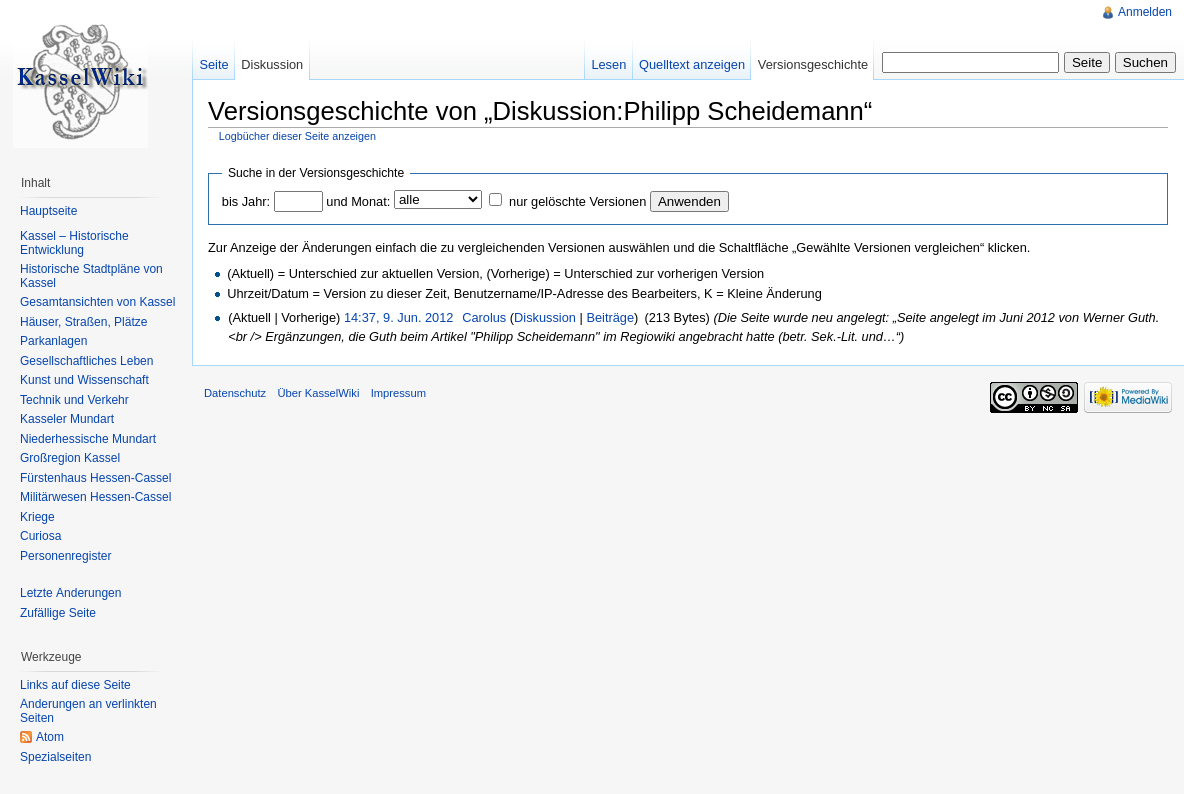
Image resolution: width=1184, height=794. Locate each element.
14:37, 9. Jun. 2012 (399, 317)
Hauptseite (48, 211)
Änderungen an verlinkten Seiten (88, 711)
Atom (50, 737)
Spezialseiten (55, 757)
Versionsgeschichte (813, 64)
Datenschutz (235, 393)
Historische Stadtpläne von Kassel (91, 276)
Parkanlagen (53, 341)
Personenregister (65, 556)
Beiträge (610, 317)
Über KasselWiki (318, 393)
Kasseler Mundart (67, 419)
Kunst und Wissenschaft (84, 380)
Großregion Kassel (70, 458)
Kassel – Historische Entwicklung (74, 243)
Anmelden (1145, 12)
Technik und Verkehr (74, 400)
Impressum (398, 393)
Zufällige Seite (58, 613)
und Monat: (358, 201)
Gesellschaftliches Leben (86, 361)
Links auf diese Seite (75, 685)
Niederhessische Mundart (88, 439)
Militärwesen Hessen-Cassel (95, 497)
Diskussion (545, 317)
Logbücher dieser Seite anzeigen (297, 136)
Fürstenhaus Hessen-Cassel (95, 478)
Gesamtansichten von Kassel (97, 302)
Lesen (608, 64)
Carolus (484, 317)
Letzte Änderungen (70, 593)
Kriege (37, 517)
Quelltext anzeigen (692, 64)
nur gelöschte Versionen (577, 201)
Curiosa (40, 536)
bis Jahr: (246, 201)
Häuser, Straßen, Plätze (83, 322)
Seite (213, 64)
